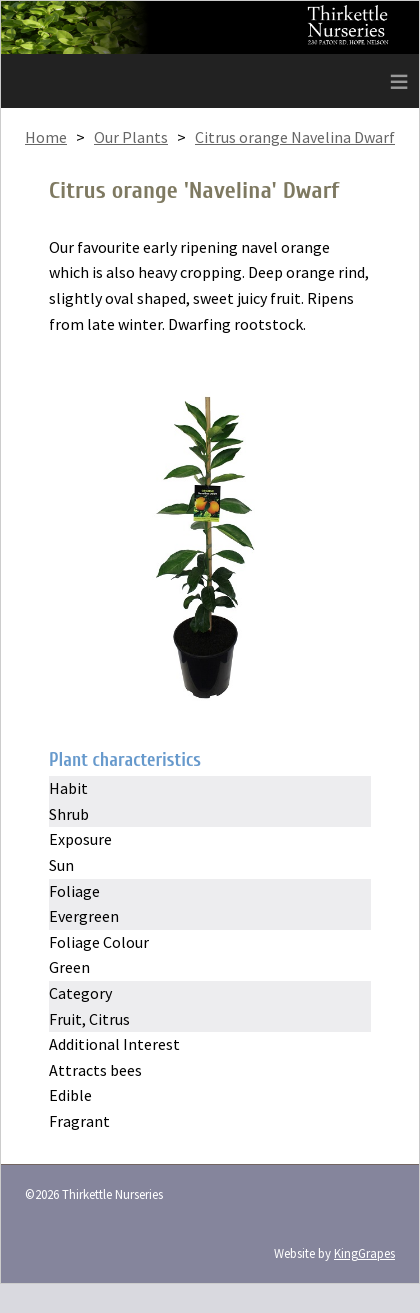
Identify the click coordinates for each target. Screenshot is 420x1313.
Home (46, 137)
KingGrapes (364, 1253)
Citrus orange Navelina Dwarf (295, 137)
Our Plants (131, 137)
